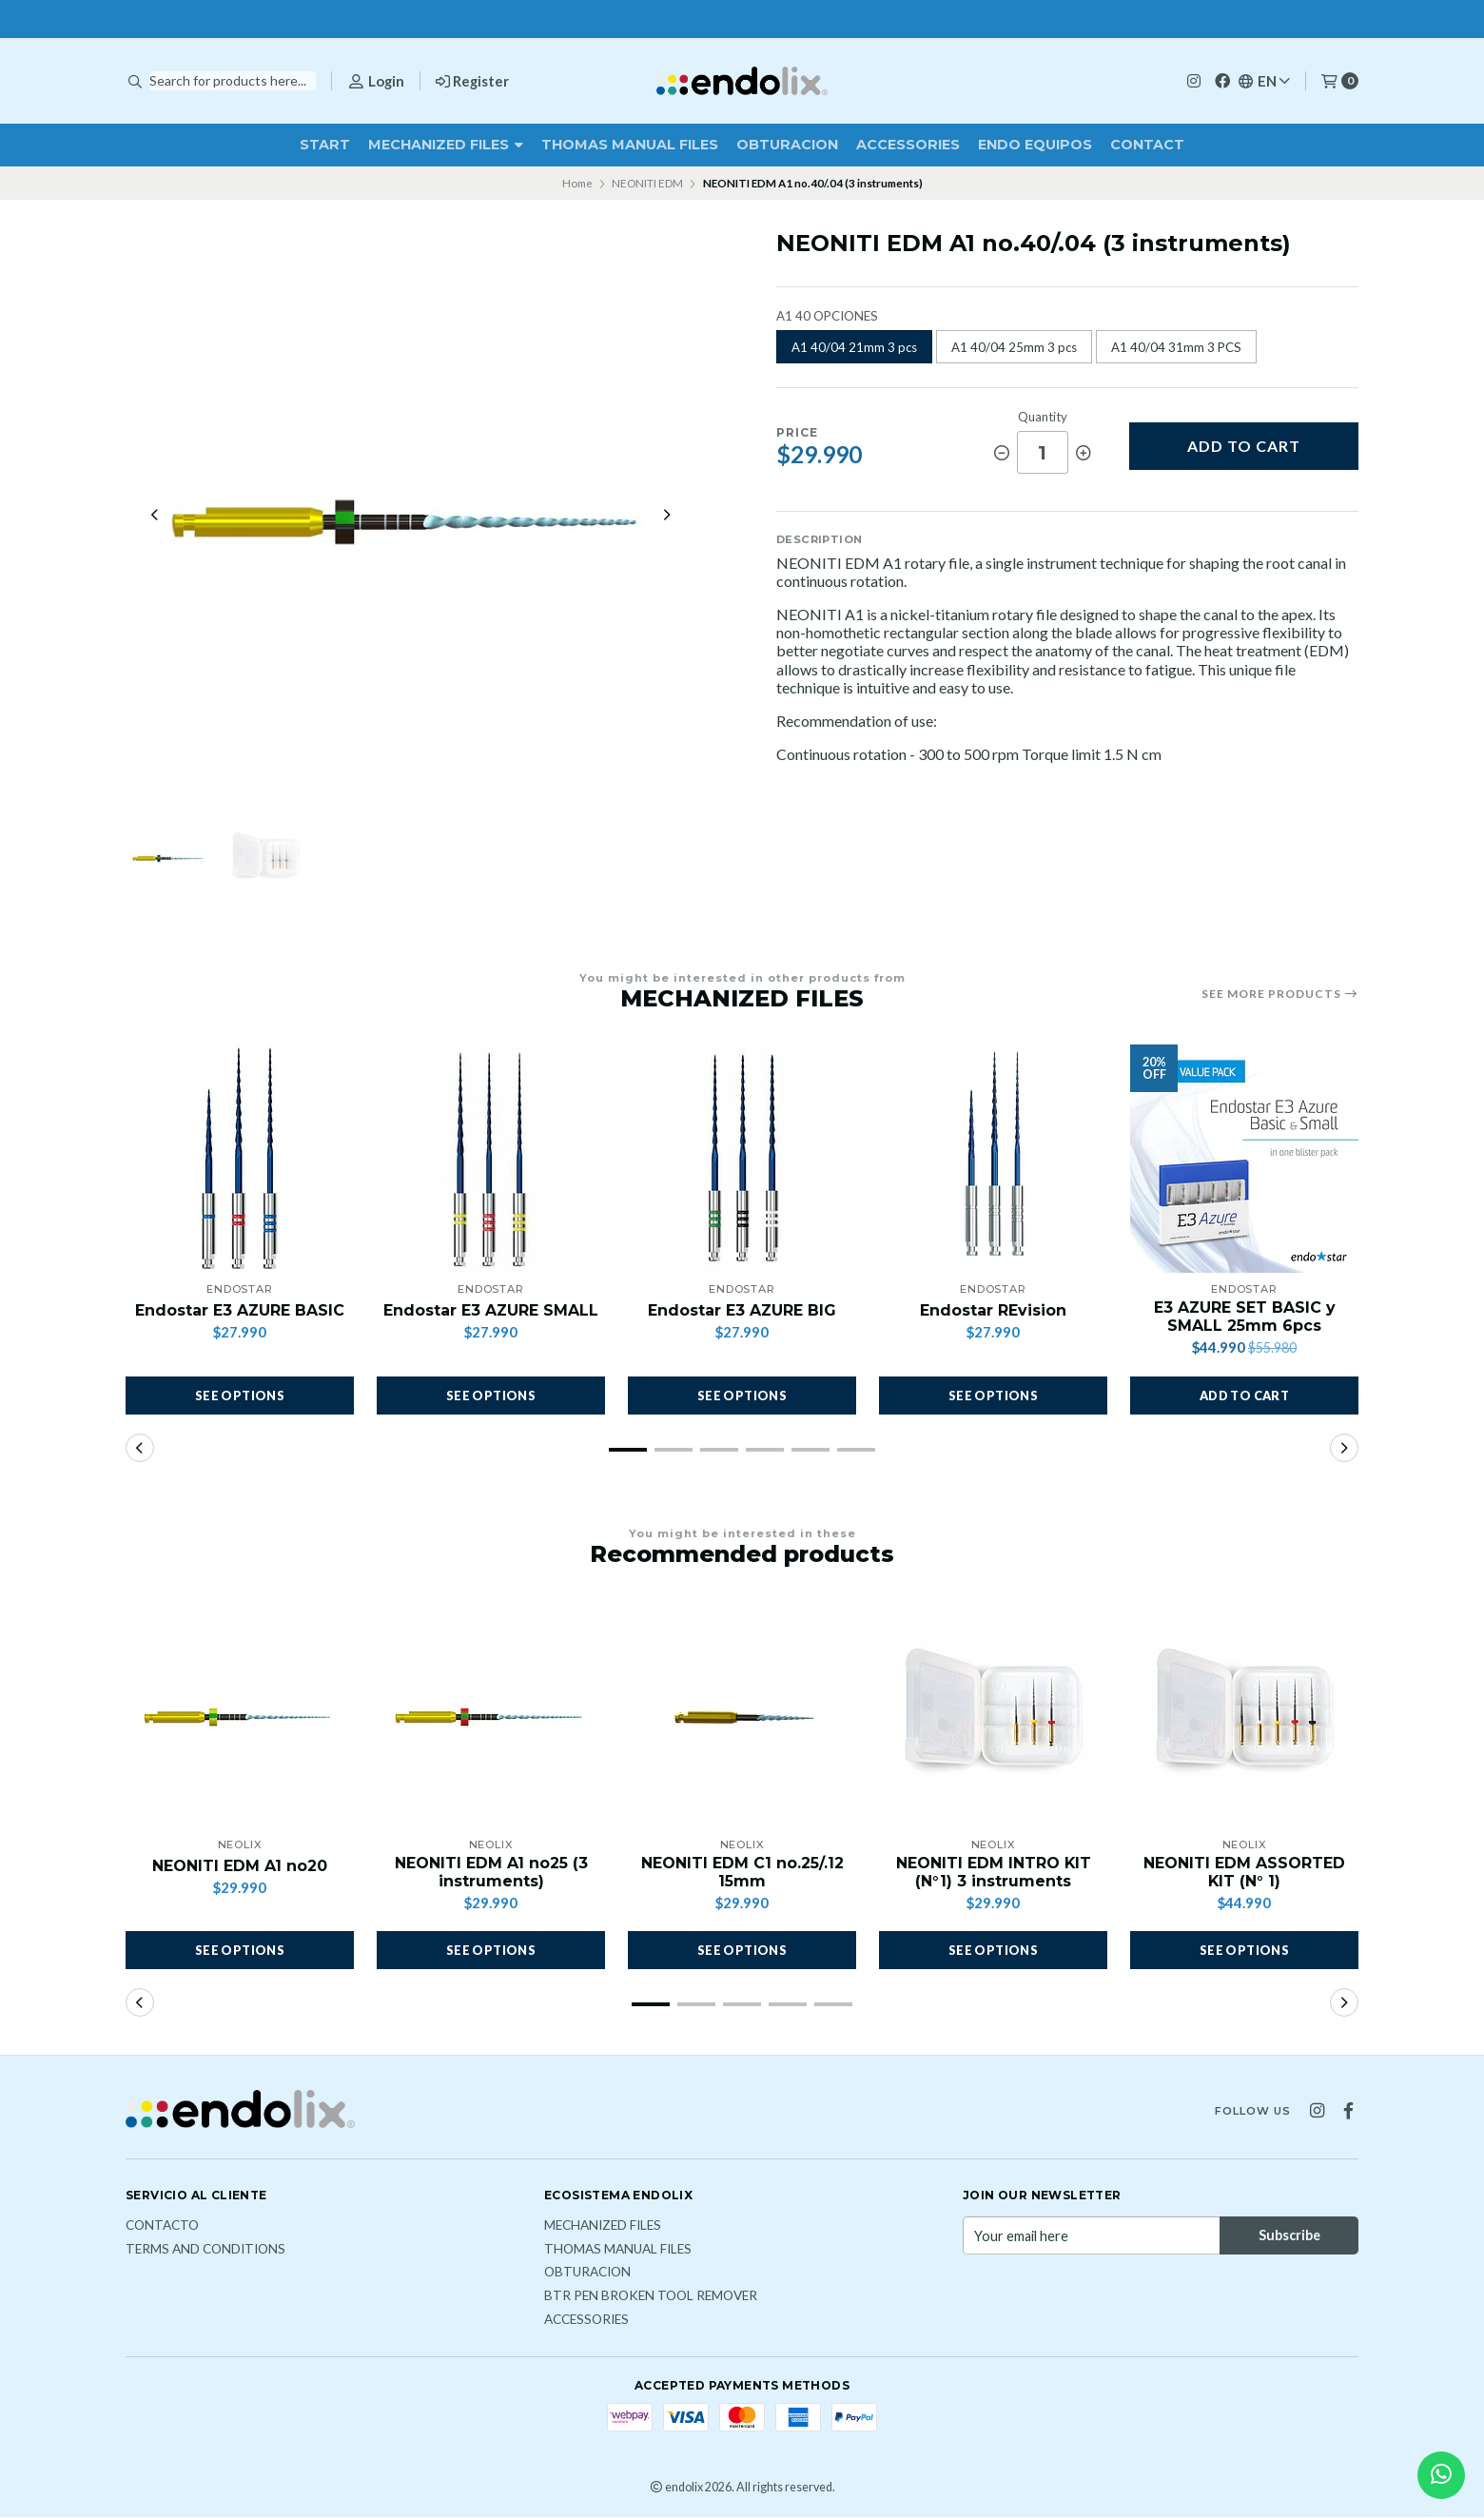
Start (325, 144)
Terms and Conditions (205, 2250)
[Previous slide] (155, 515)
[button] (1244, 1396)
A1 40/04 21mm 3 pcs (854, 347)
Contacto (162, 2227)
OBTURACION (787, 144)
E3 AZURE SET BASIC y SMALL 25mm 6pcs (1244, 1317)
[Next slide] (667, 515)
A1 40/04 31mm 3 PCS (1176, 347)
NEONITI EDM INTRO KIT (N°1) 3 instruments (993, 1873)
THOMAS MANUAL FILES (629, 144)
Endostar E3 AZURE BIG (742, 1311)
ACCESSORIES (908, 144)
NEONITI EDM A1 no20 (239, 1867)
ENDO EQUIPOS (1035, 144)
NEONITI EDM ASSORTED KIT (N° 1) (1244, 1873)
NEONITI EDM (647, 183)
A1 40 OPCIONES (827, 316)
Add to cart (1243, 446)
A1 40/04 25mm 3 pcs (1014, 347)
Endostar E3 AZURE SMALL (491, 1311)
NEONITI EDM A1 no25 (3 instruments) (491, 1873)
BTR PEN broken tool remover (650, 2297)
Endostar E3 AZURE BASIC (240, 1311)
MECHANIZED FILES (445, 144)
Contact (1147, 144)
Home (577, 183)
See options (239, 1396)
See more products (1279, 994)
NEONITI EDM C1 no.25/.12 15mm (742, 1873)
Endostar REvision (993, 1311)
